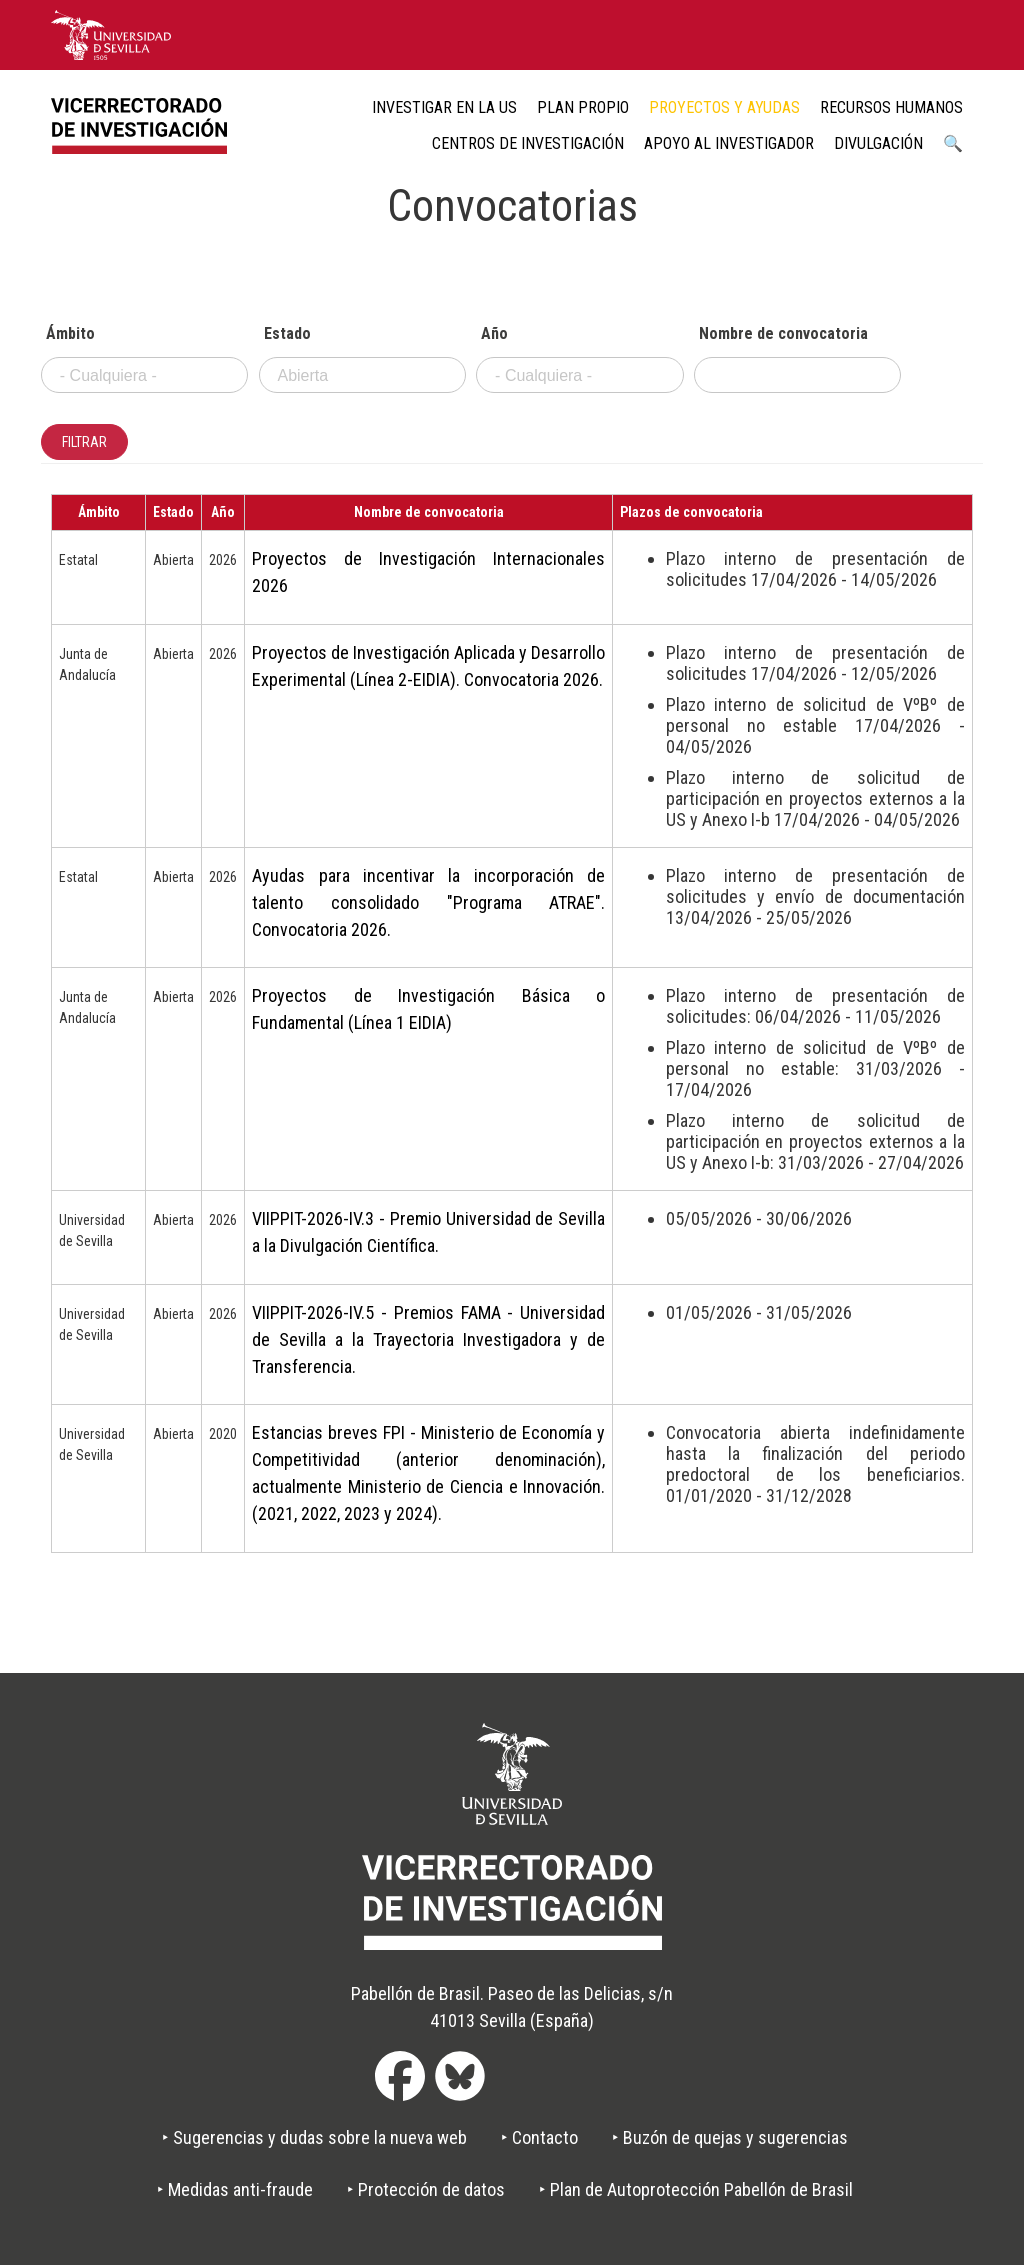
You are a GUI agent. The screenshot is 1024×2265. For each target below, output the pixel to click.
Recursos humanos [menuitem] (891, 107)
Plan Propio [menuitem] (583, 107)
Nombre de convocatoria (783, 334)
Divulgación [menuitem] (878, 143)
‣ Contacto (539, 2137)
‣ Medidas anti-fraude (235, 2189)
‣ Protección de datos (426, 2189)
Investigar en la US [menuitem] (444, 107)
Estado (287, 334)
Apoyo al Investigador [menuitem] (729, 143)
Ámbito (70, 334)
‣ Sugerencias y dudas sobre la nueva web (314, 2137)
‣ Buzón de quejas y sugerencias (730, 2137)
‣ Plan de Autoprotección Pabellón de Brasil (696, 2189)
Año (494, 334)
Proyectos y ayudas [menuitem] (724, 107)
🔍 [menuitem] (953, 143)
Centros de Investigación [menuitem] (528, 143)
